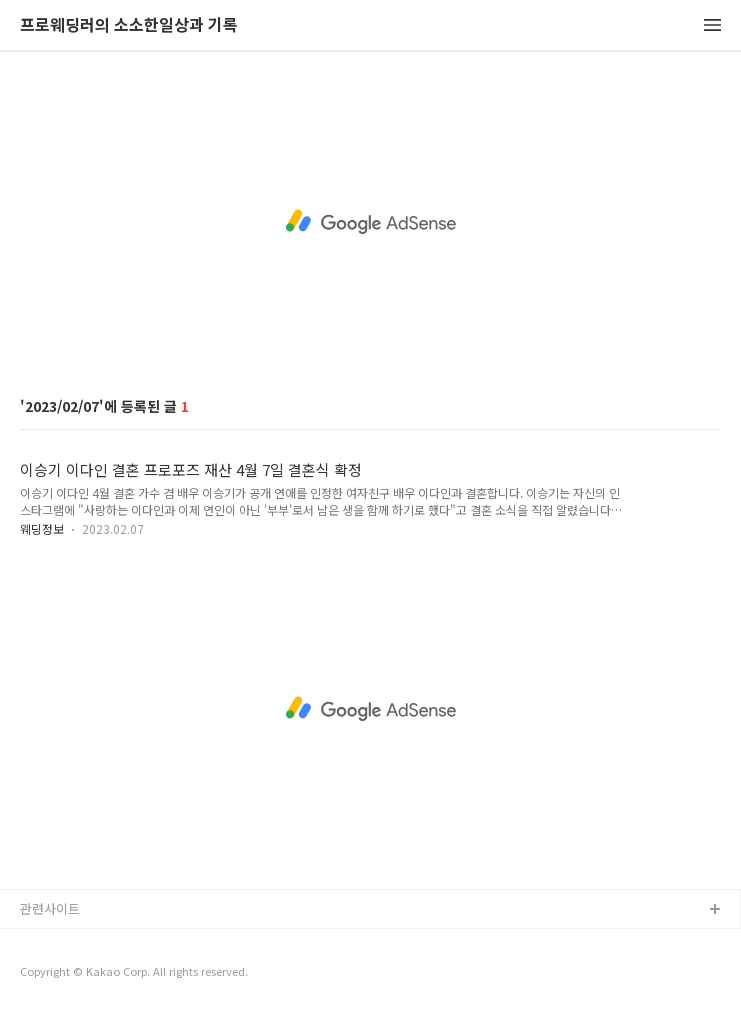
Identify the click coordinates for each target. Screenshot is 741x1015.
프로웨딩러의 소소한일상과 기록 (129, 25)
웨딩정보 (42, 528)
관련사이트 (50, 908)
